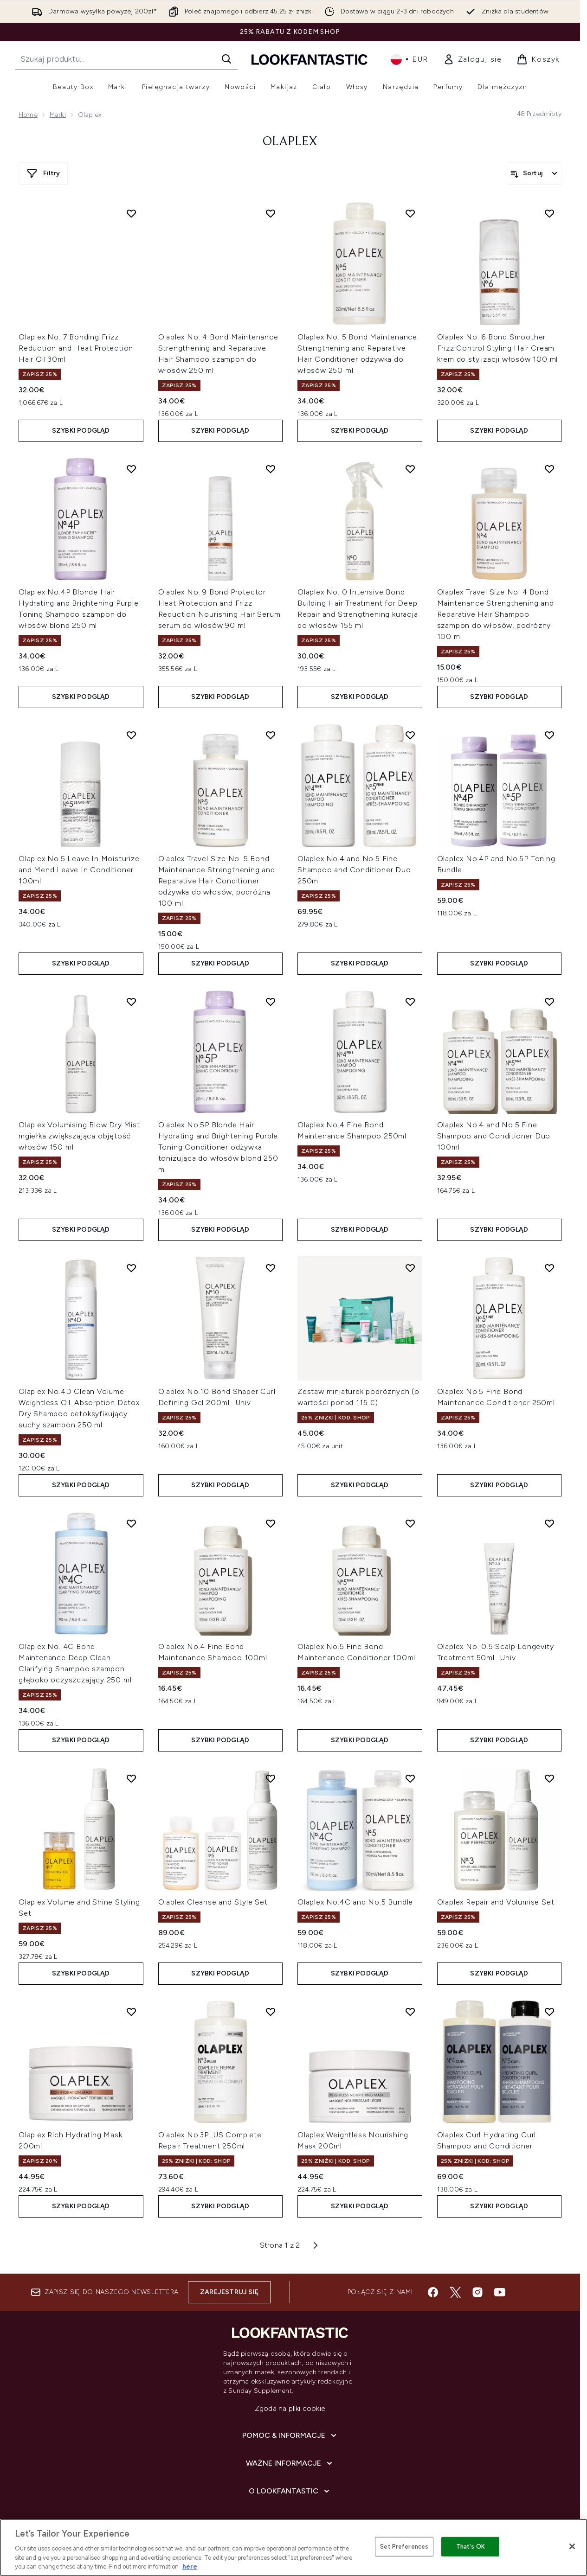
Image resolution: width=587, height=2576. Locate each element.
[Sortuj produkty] (534, 173)
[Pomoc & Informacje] (290, 2435)
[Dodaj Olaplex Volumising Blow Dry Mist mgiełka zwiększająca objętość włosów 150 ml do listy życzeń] (131, 1002)
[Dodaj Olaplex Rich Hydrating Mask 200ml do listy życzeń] (131, 2012)
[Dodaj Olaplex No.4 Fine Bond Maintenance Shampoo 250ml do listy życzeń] (410, 1002)
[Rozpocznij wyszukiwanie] (126, 59)
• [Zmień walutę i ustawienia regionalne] (409, 59)
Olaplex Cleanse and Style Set (213, 1902)
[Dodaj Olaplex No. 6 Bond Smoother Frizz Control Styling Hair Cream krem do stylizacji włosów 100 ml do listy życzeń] (549, 213)
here (189, 2566)
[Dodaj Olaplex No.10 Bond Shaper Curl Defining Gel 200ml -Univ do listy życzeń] (270, 1268)
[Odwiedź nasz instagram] (477, 2292)
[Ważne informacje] (290, 2463)
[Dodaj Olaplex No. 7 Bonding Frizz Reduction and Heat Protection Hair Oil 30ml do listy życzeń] (131, 213)
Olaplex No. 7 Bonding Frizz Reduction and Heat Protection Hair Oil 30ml (76, 348)
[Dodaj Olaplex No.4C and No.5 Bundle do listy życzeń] (410, 1778)
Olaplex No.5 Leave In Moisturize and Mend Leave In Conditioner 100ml (79, 869)
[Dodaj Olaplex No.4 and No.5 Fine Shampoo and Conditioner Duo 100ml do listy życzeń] (549, 1002)
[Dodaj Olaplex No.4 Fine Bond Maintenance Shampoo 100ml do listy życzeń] (270, 1523)
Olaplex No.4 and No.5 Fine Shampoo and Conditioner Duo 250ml (354, 869)
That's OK (470, 2546)
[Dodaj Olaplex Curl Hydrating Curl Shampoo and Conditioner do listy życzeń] (549, 2012)
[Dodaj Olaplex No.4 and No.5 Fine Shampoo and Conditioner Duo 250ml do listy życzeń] (410, 735)
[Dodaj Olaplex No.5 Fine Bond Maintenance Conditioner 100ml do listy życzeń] (410, 1523)
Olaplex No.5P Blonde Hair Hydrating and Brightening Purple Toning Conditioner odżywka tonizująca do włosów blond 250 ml (218, 1147)
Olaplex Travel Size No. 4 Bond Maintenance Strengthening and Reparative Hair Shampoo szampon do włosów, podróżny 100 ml (495, 614)
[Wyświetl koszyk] (538, 59)
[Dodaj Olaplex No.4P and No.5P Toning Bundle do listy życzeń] (549, 735)
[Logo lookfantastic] (310, 59)
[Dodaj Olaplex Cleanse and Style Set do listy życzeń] (270, 1778)
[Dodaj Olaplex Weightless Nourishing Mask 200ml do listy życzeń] (410, 2012)
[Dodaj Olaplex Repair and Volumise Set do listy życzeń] (549, 1778)
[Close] (572, 2546)
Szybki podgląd (81, 431)
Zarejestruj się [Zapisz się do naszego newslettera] (229, 2292)
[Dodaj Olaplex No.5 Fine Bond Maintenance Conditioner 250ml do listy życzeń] (549, 1268)
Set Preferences (404, 2546)
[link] (473, 59)
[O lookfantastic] (290, 2491)
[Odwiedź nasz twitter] (455, 2292)
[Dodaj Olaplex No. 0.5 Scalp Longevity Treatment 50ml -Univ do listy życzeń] (549, 1523)
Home (28, 115)
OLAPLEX (290, 141)
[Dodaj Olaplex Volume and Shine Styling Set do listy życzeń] (131, 1778)
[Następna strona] (315, 2245)
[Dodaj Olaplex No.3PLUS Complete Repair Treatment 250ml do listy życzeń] (270, 2012)
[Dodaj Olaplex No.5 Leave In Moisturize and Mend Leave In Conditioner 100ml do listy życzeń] (131, 735)
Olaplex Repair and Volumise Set (496, 1902)
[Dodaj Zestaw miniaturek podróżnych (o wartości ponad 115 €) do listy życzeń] (410, 1268)
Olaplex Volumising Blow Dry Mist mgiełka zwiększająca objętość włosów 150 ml (79, 1135)
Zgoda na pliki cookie (290, 2408)
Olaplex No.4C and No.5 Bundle (355, 1902)
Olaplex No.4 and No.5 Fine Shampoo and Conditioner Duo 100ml (494, 1135)
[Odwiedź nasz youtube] (500, 2292)
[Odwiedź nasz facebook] (433, 2292)
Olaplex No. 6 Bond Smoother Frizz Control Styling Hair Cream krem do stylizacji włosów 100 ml (497, 348)
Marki (58, 115)
